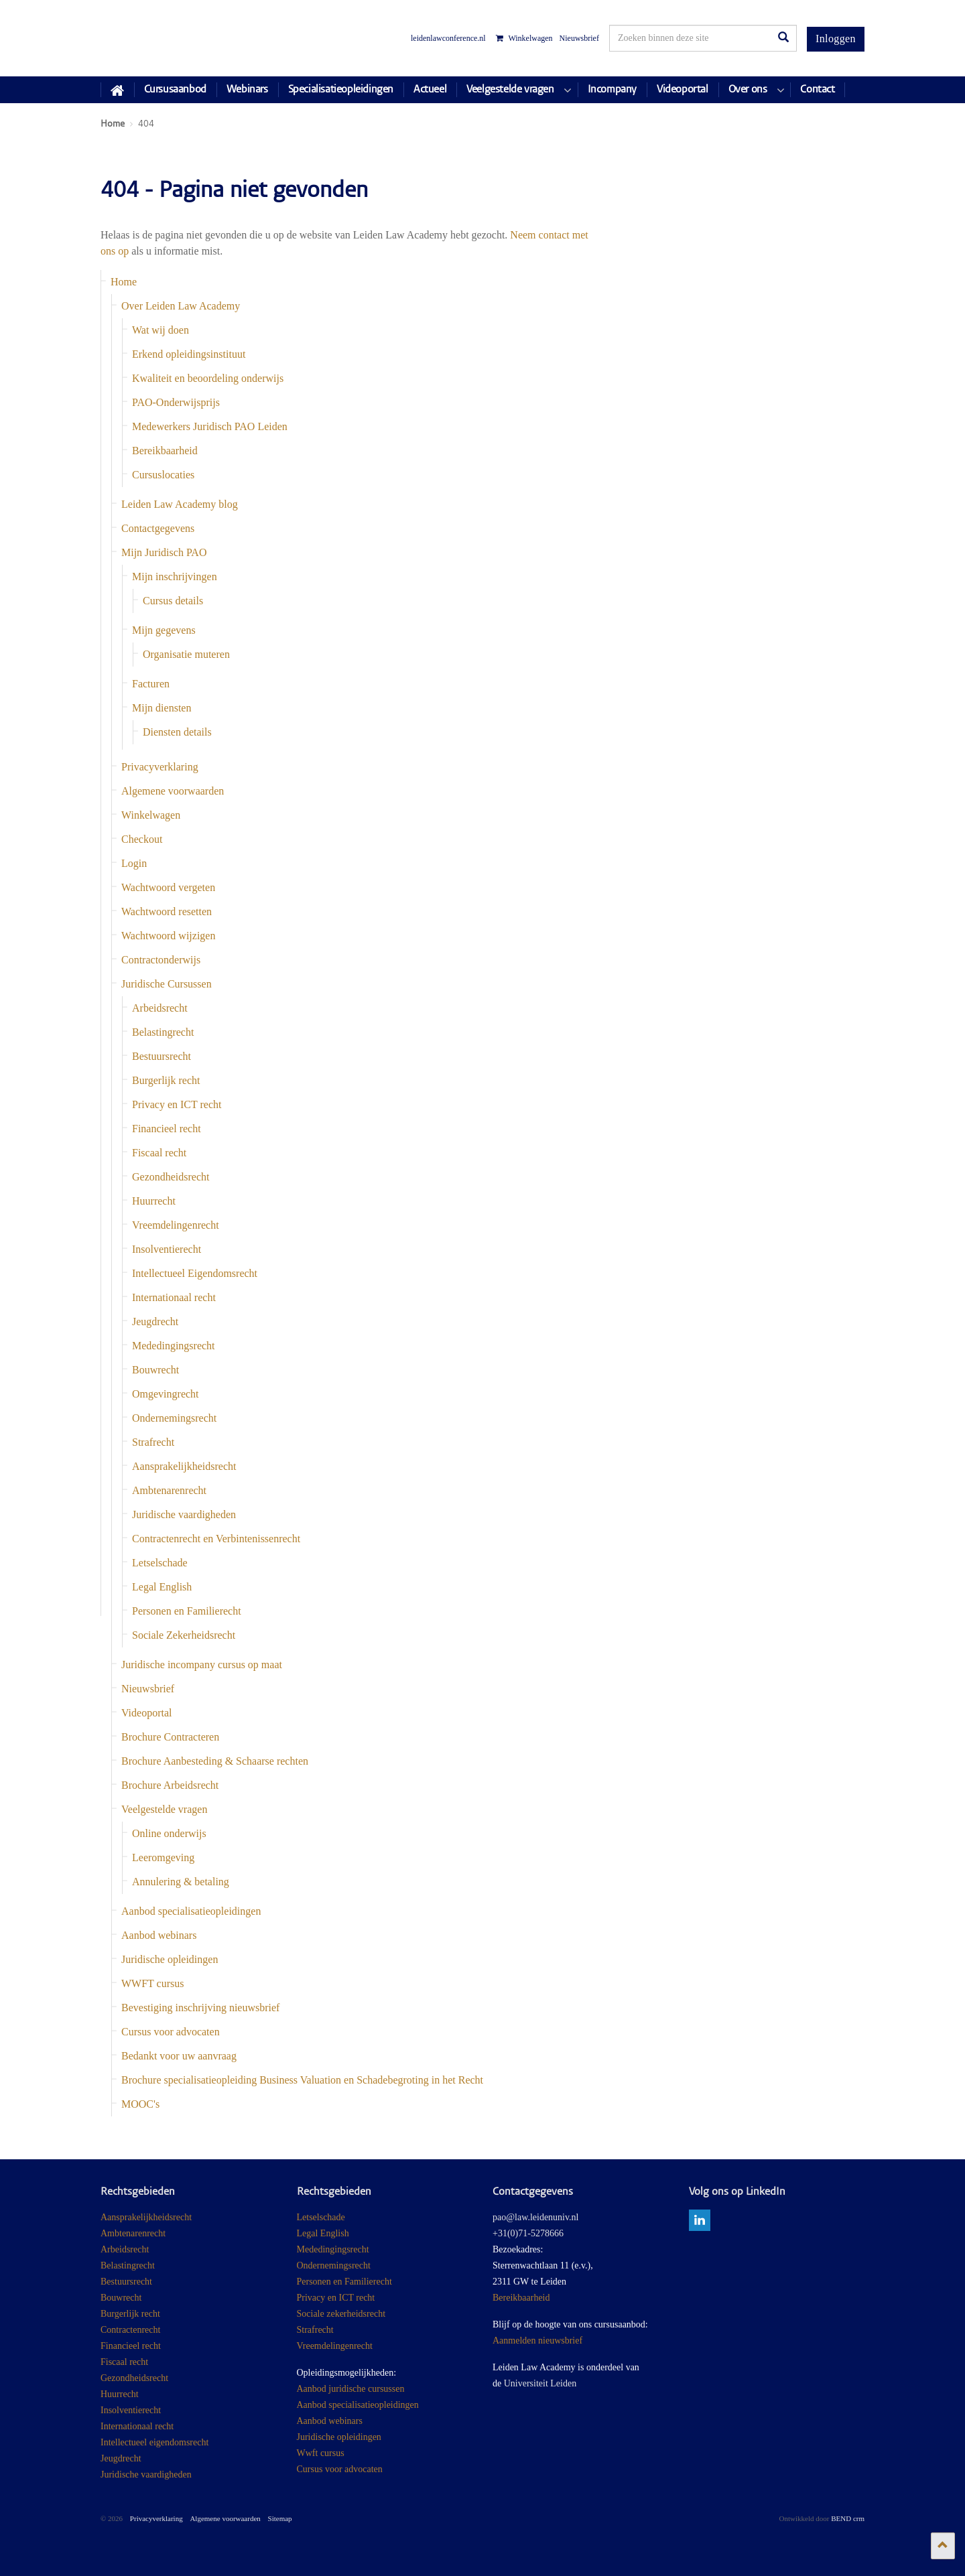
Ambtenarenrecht (169, 1490)
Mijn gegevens (164, 630)
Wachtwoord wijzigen (168, 935)
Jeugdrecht (155, 1321)
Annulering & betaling (180, 1881)
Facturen (151, 683)
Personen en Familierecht (186, 1611)
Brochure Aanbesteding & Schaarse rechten (214, 1761)
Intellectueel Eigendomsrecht (194, 1273)
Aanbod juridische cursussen (351, 2389)
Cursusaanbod (175, 89)
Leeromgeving (163, 1857)
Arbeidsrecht (160, 1008)
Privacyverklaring (159, 766)
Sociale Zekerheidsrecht (183, 1635)
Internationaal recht (174, 1297)
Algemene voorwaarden (172, 791)
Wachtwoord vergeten (168, 887)
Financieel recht (166, 1128)
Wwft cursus (320, 2453)
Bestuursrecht (161, 1056)
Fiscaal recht (159, 1152)
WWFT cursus (152, 1983)
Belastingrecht (163, 1032)
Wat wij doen (160, 330)
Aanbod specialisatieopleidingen (191, 1911)
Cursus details (173, 600)
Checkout (141, 839)
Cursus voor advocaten (170, 2031)
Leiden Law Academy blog (179, 504)
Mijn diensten (161, 708)
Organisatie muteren (186, 654)
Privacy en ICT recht (176, 1104)
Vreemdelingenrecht (175, 1225)
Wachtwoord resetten (166, 911)
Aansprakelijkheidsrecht (184, 1466)
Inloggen (836, 38)
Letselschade (160, 1562)
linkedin (699, 2220)
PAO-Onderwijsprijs (176, 402)
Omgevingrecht (165, 1394)
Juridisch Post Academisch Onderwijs (150, 38)
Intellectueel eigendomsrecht (154, 2442)
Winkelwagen (524, 38)
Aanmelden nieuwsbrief (537, 2340)
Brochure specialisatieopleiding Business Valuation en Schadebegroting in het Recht (302, 2080)
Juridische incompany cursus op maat (201, 1664)
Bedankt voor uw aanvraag (179, 2055)
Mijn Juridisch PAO (163, 552)
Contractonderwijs (160, 959)
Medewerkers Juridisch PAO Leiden (209, 426)
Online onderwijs (169, 1833)
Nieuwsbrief (579, 38)
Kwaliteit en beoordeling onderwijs (207, 378)
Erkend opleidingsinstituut (188, 354)
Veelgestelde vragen (164, 1809)
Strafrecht (153, 1442)
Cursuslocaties (163, 474)
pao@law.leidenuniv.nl (536, 2217)
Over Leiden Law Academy (180, 306)
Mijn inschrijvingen (174, 576)
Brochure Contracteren (170, 1737)
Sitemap (280, 2518)
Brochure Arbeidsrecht (169, 1785)
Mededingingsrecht (173, 1345)
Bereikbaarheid (165, 450)
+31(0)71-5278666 (528, 2233)
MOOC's (140, 2104)
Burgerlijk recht (166, 1080)
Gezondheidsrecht (171, 1176)
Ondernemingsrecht (174, 1418)
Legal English (162, 1586)
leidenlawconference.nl (448, 38)
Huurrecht (154, 1201)
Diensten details (177, 732)
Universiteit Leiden (540, 2383)
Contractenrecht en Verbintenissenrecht (216, 1538)
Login (134, 863)
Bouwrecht (155, 1369)
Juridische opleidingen (169, 1959)
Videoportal (146, 1712)
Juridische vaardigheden (184, 1514)
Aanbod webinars (158, 1935)
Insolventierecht (166, 1249)
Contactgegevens (157, 528)
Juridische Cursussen (166, 984)
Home (124, 281)
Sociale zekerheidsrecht (341, 2314)
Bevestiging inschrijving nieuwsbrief (200, 2007)
